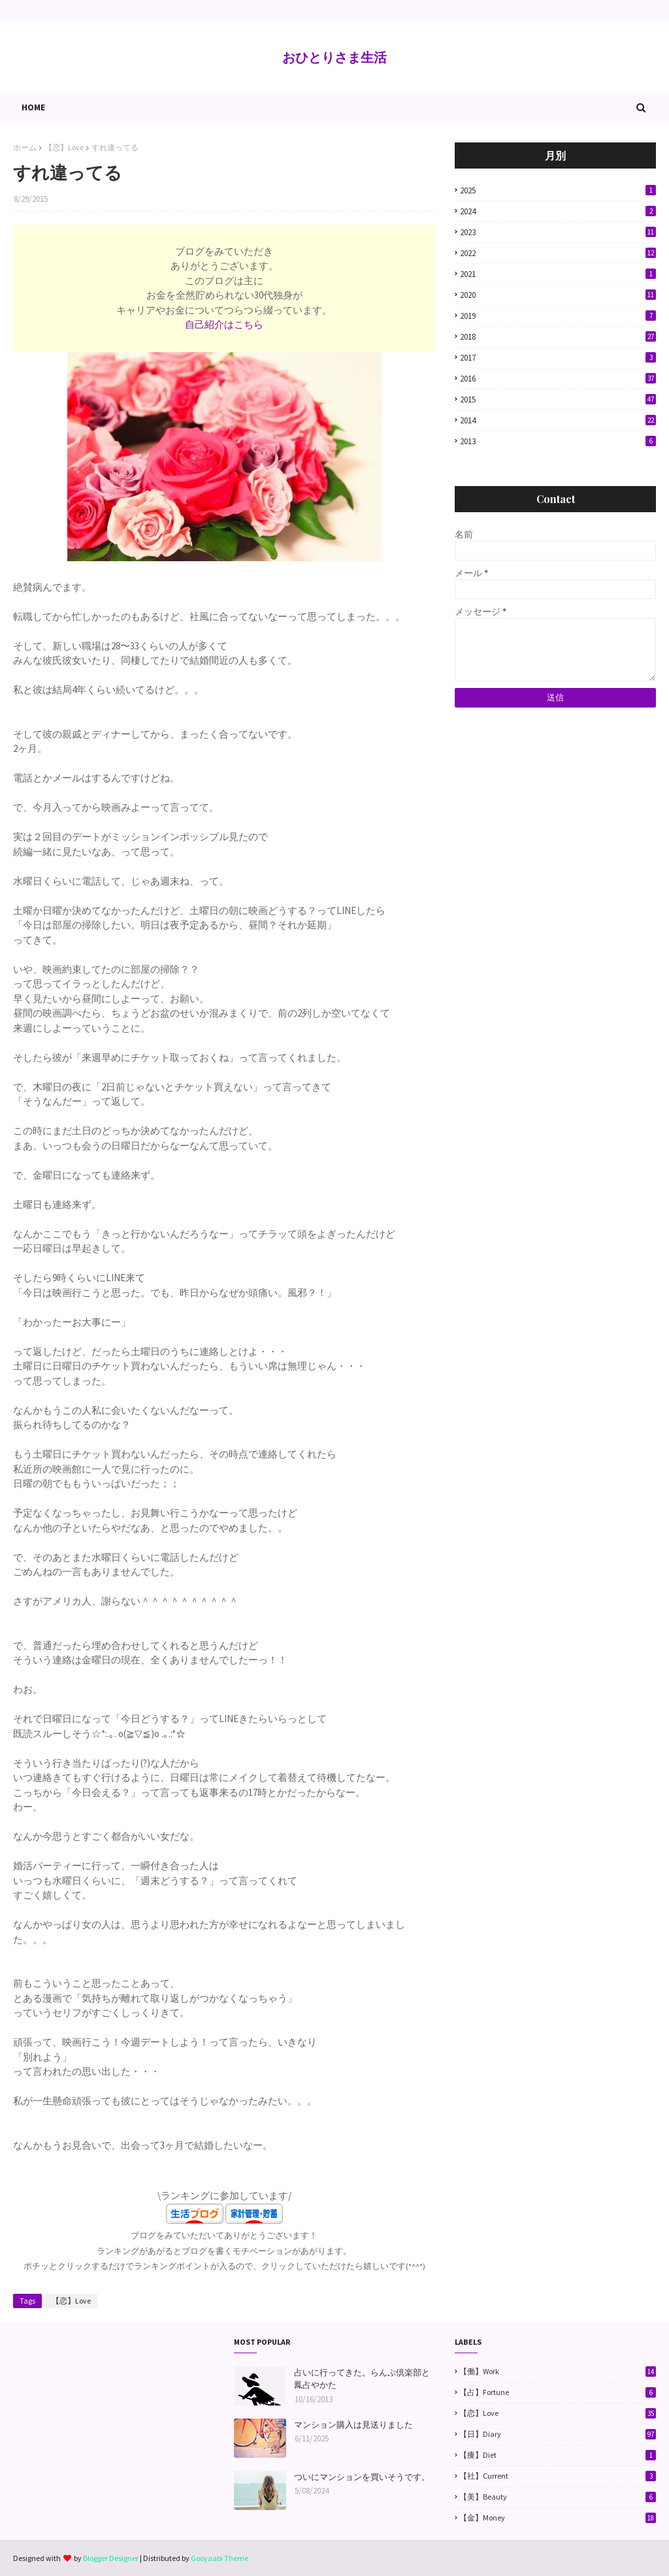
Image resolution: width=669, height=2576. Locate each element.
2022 (558, 253)
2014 (558, 420)
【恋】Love (64, 147)
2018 (558, 336)
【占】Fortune (557, 2392)
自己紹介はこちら (224, 324)
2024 (558, 211)
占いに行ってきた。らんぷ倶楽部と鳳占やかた (362, 2379)
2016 (558, 378)
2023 (558, 232)
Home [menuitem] (33, 107)
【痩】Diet (557, 2455)
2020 (558, 295)
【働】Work (557, 2371)
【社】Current (557, 2476)
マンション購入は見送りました (353, 2425)
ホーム (25, 147)
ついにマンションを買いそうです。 (362, 2477)
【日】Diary (557, 2434)
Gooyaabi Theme (219, 2558)
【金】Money (557, 2518)
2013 (558, 441)
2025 (558, 190)
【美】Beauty (557, 2497)
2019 (558, 315)
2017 (558, 357)
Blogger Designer (111, 2558)
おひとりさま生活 (334, 57)
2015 (558, 399)
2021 (558, 274)
